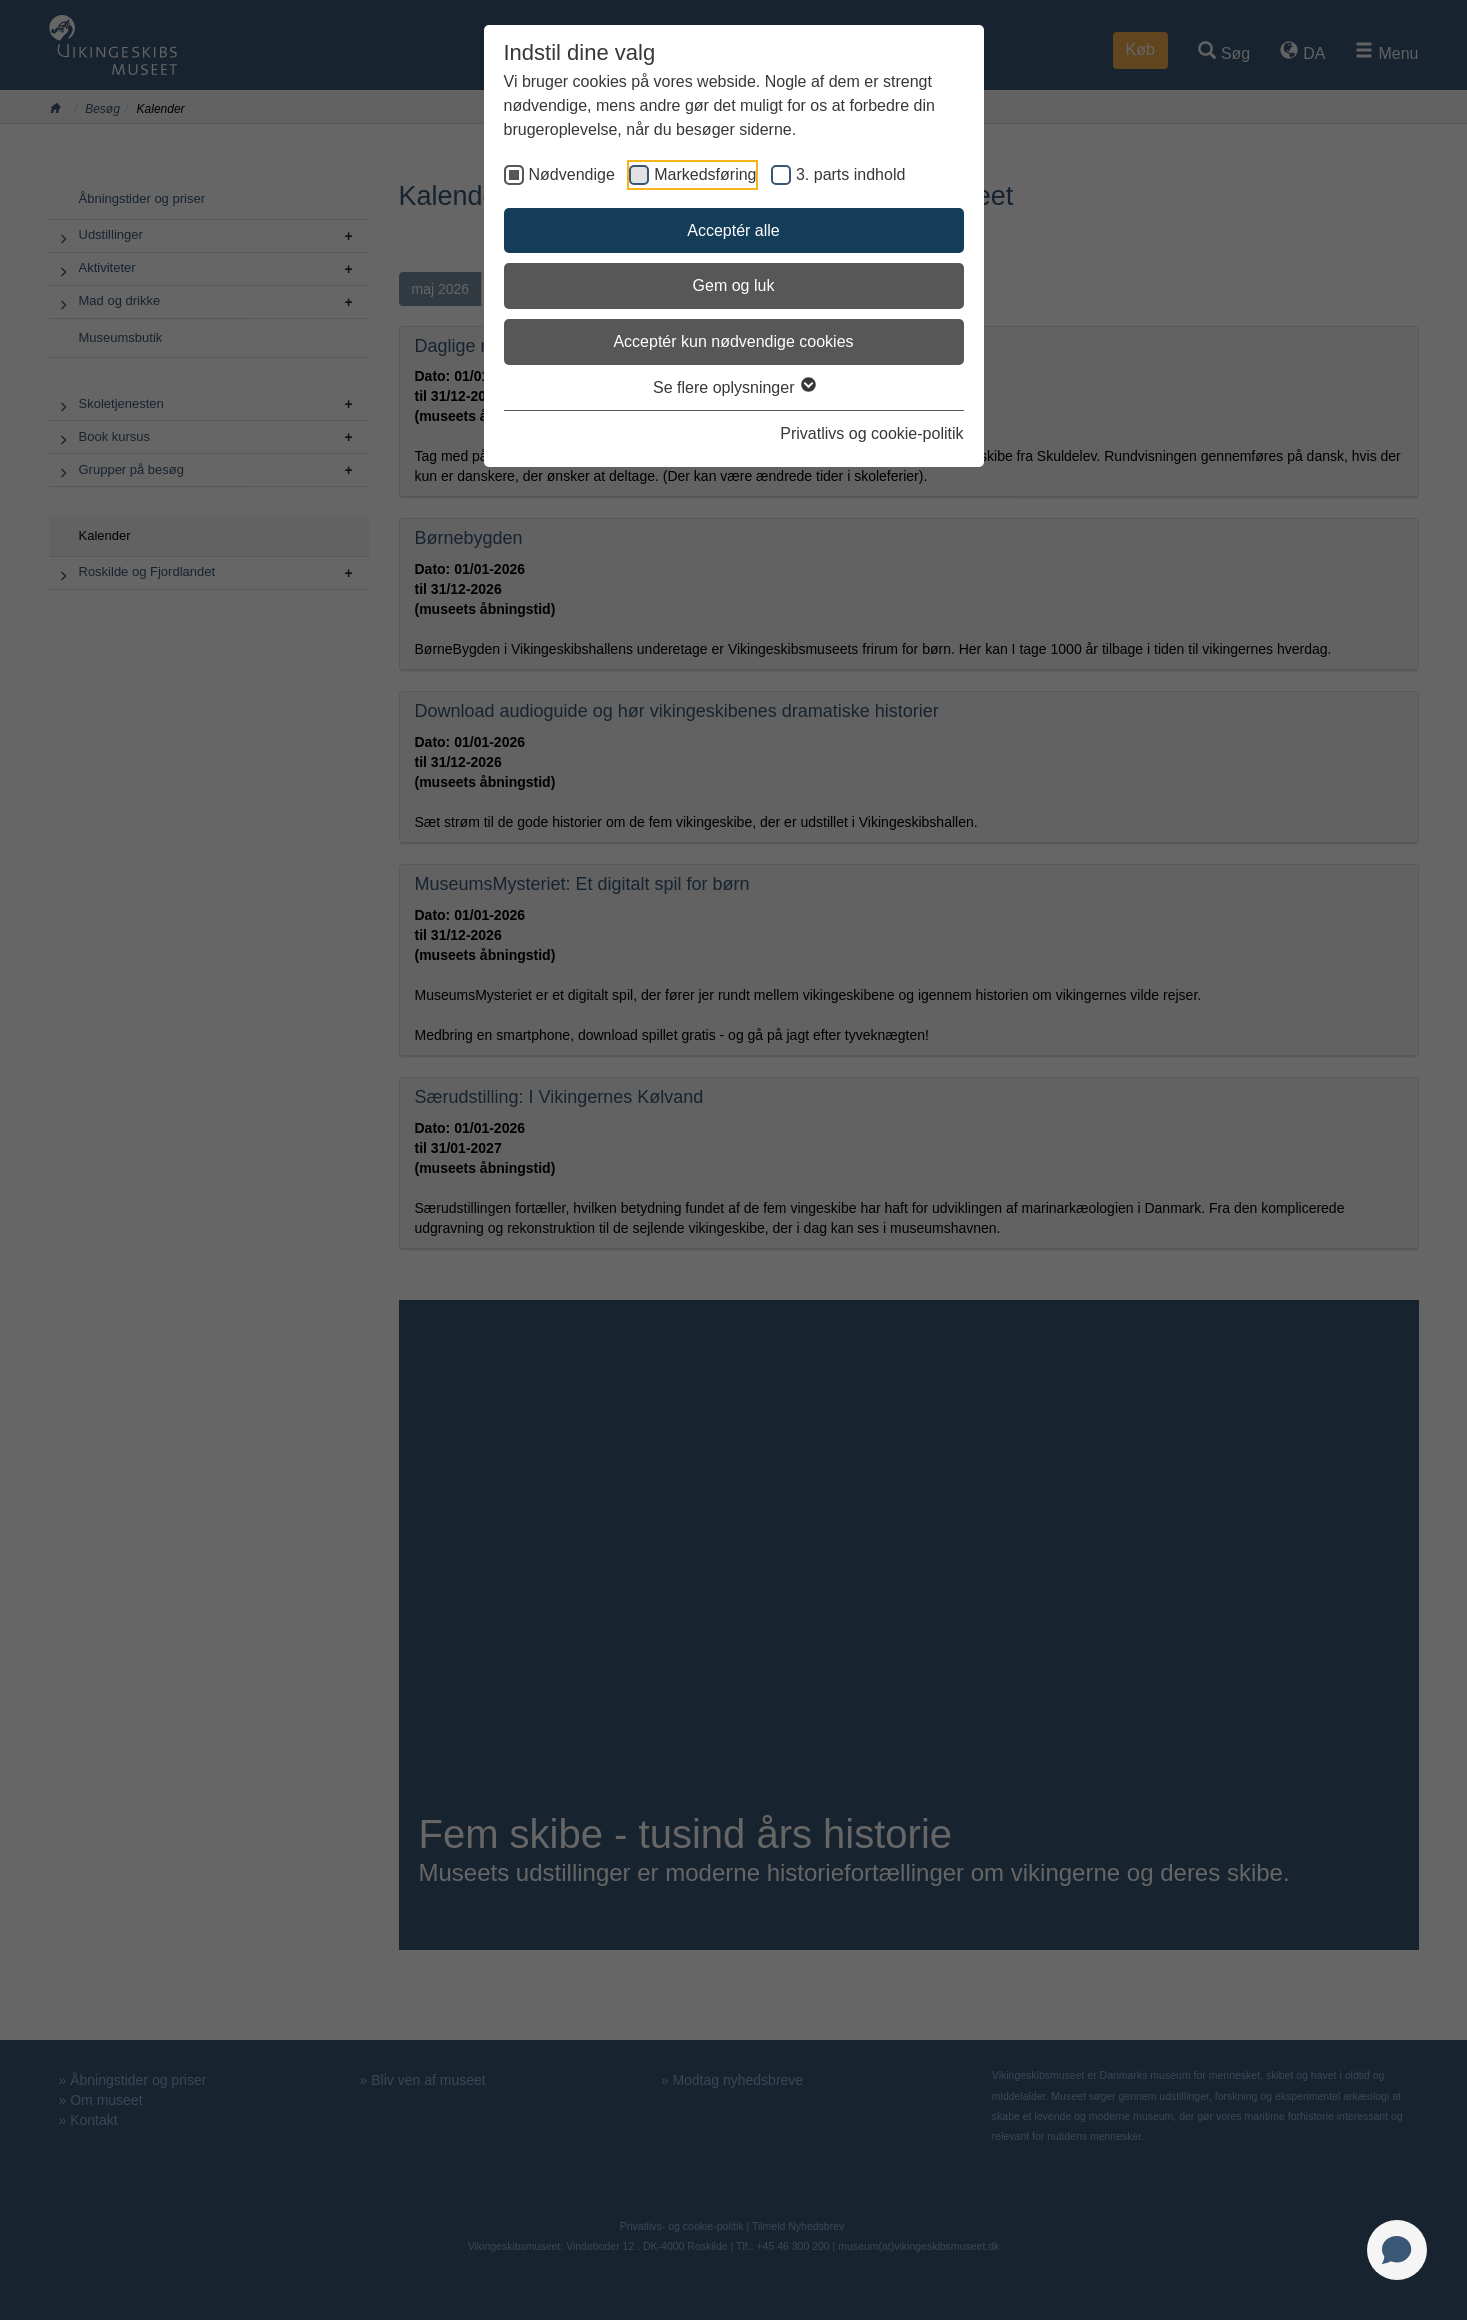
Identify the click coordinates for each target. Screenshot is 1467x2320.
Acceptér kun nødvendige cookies (733, 341)
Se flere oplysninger (733, 387)
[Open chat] (1397, 2250)
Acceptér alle (733, 230)
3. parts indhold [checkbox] (850, 174)
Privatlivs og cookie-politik (871, 433)
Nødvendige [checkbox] (572, 174)
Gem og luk (734, 285)
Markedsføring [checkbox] (705, 174)
